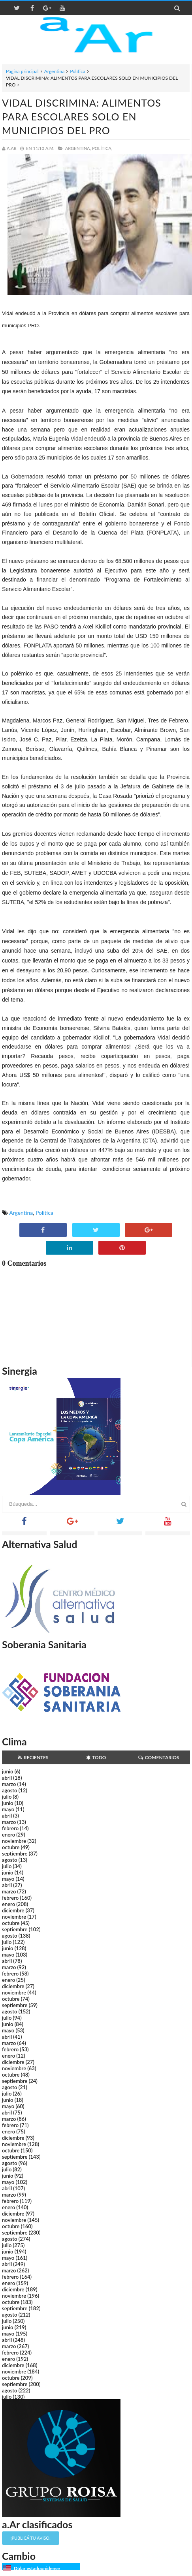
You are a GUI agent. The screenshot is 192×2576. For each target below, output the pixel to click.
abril (7, 1778)
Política (77, 71)
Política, (102, 148)
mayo (8, 1809)
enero (8, 1834)
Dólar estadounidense (37, 2568)
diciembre (13, 1910)
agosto (9, 1790)
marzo (9, 1784)
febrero (10, 1828)
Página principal (22, 71)
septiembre (15, 1853)
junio (7, 1771)
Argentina (54, 71)
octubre (11, 1847)
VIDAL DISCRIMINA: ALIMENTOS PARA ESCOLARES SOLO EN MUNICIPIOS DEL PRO (81, 116)
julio (6, 1797)
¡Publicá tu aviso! (31, 2537)
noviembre (14, 1841)
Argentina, (78, 148)
